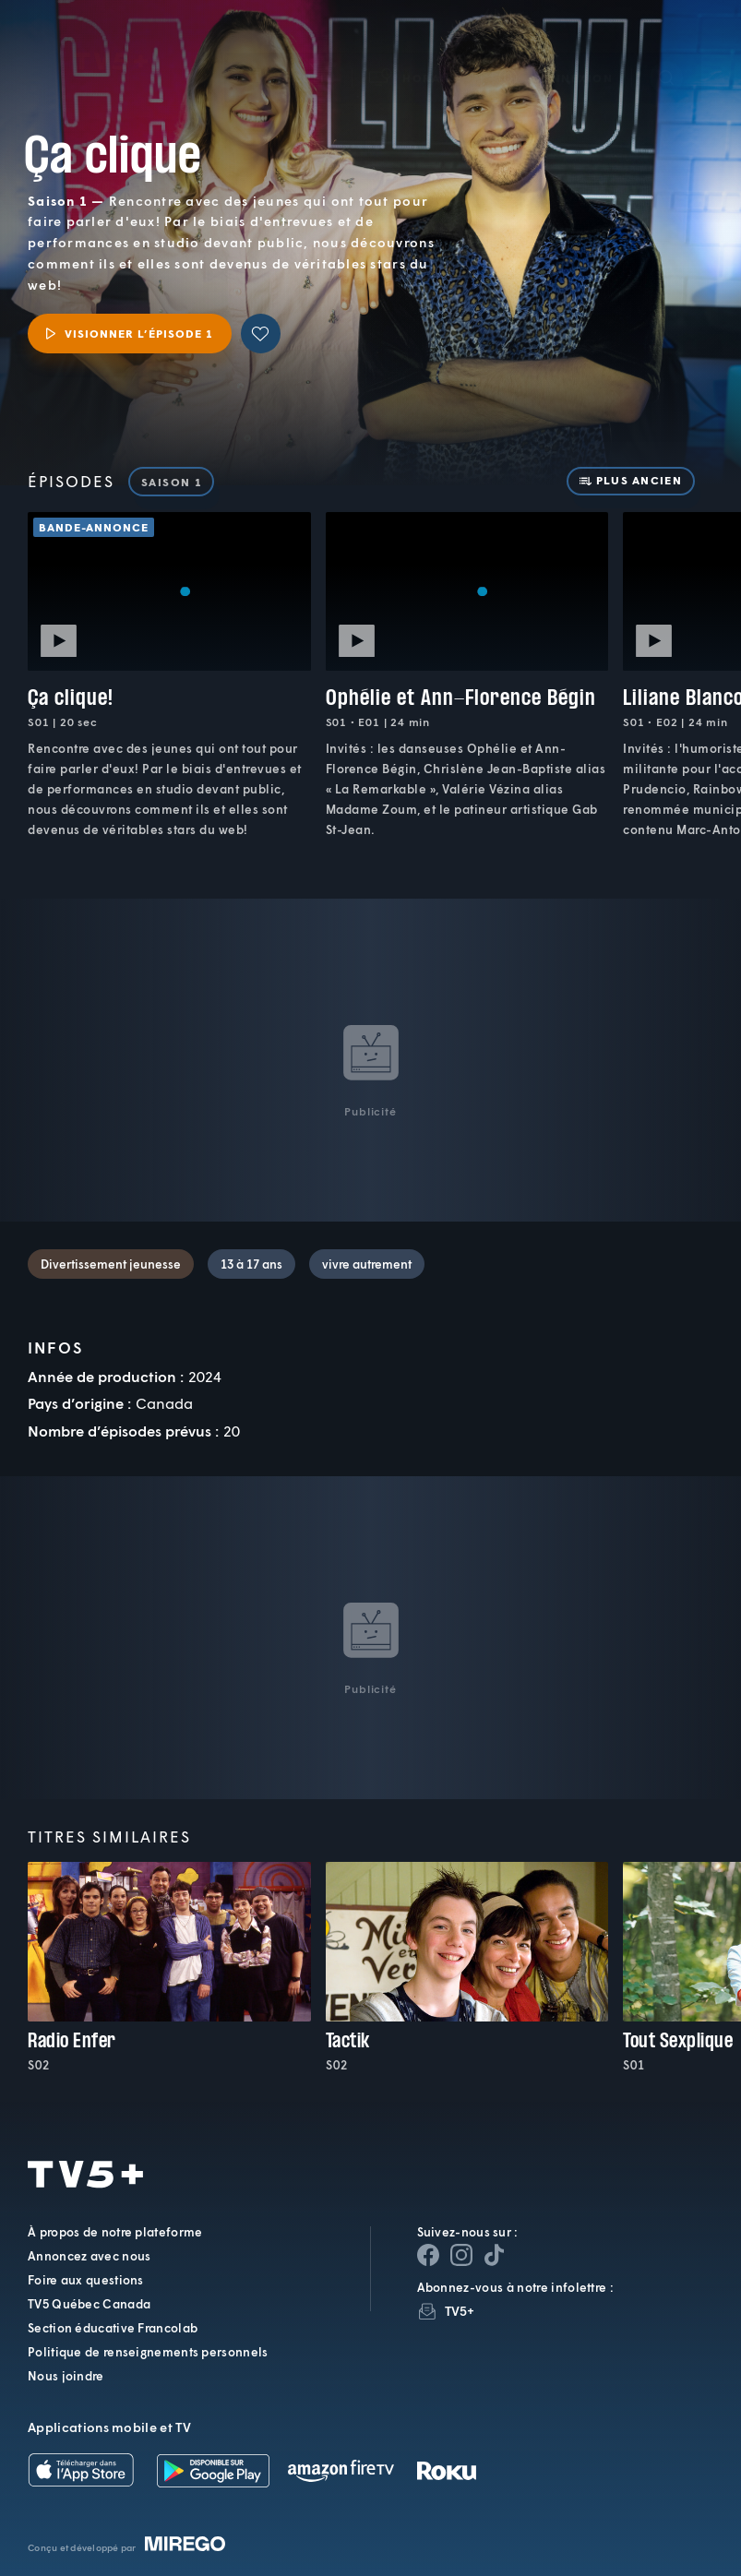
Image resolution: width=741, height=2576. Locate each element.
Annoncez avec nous (89, 2255)
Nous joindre (66, 2375)
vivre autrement (367, 1264)
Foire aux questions (86, 2279)
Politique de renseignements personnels (148, 2351)
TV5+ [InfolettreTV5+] (460, 2311)
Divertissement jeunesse (111, 1264)
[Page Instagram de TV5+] (461, 2255)
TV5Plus (111, 35)
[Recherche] (666, 50)
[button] (416, 51)
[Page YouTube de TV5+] (495, 2255)
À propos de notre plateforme (115, 2231)
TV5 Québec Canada (89, 2303)
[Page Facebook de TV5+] (428, 2255)
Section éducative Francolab (112, 2327)
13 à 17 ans (251, 1264)
